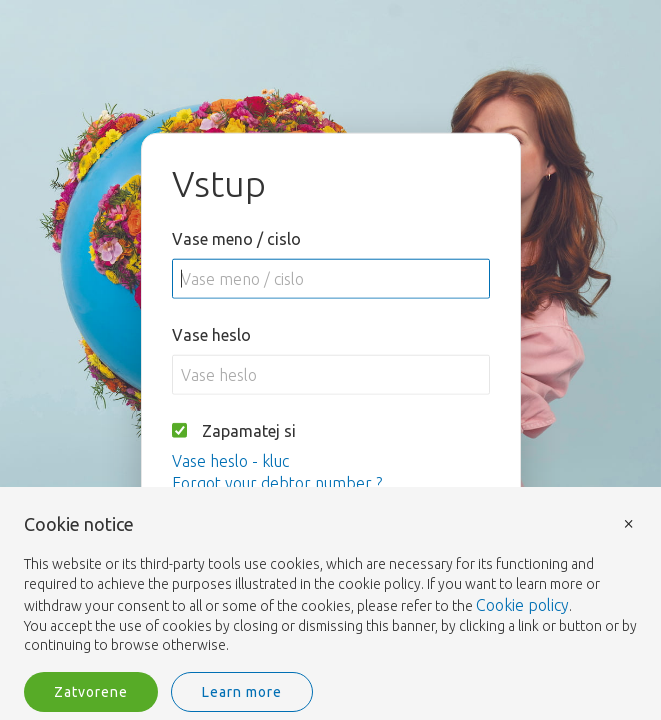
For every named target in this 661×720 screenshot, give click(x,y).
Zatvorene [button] (91, 692)
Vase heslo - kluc (230, 460)
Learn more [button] (242, 692)
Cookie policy (522, 605)
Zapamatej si (249, 430)
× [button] (629, 522)
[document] (330, 585)
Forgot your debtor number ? (277, 482)
